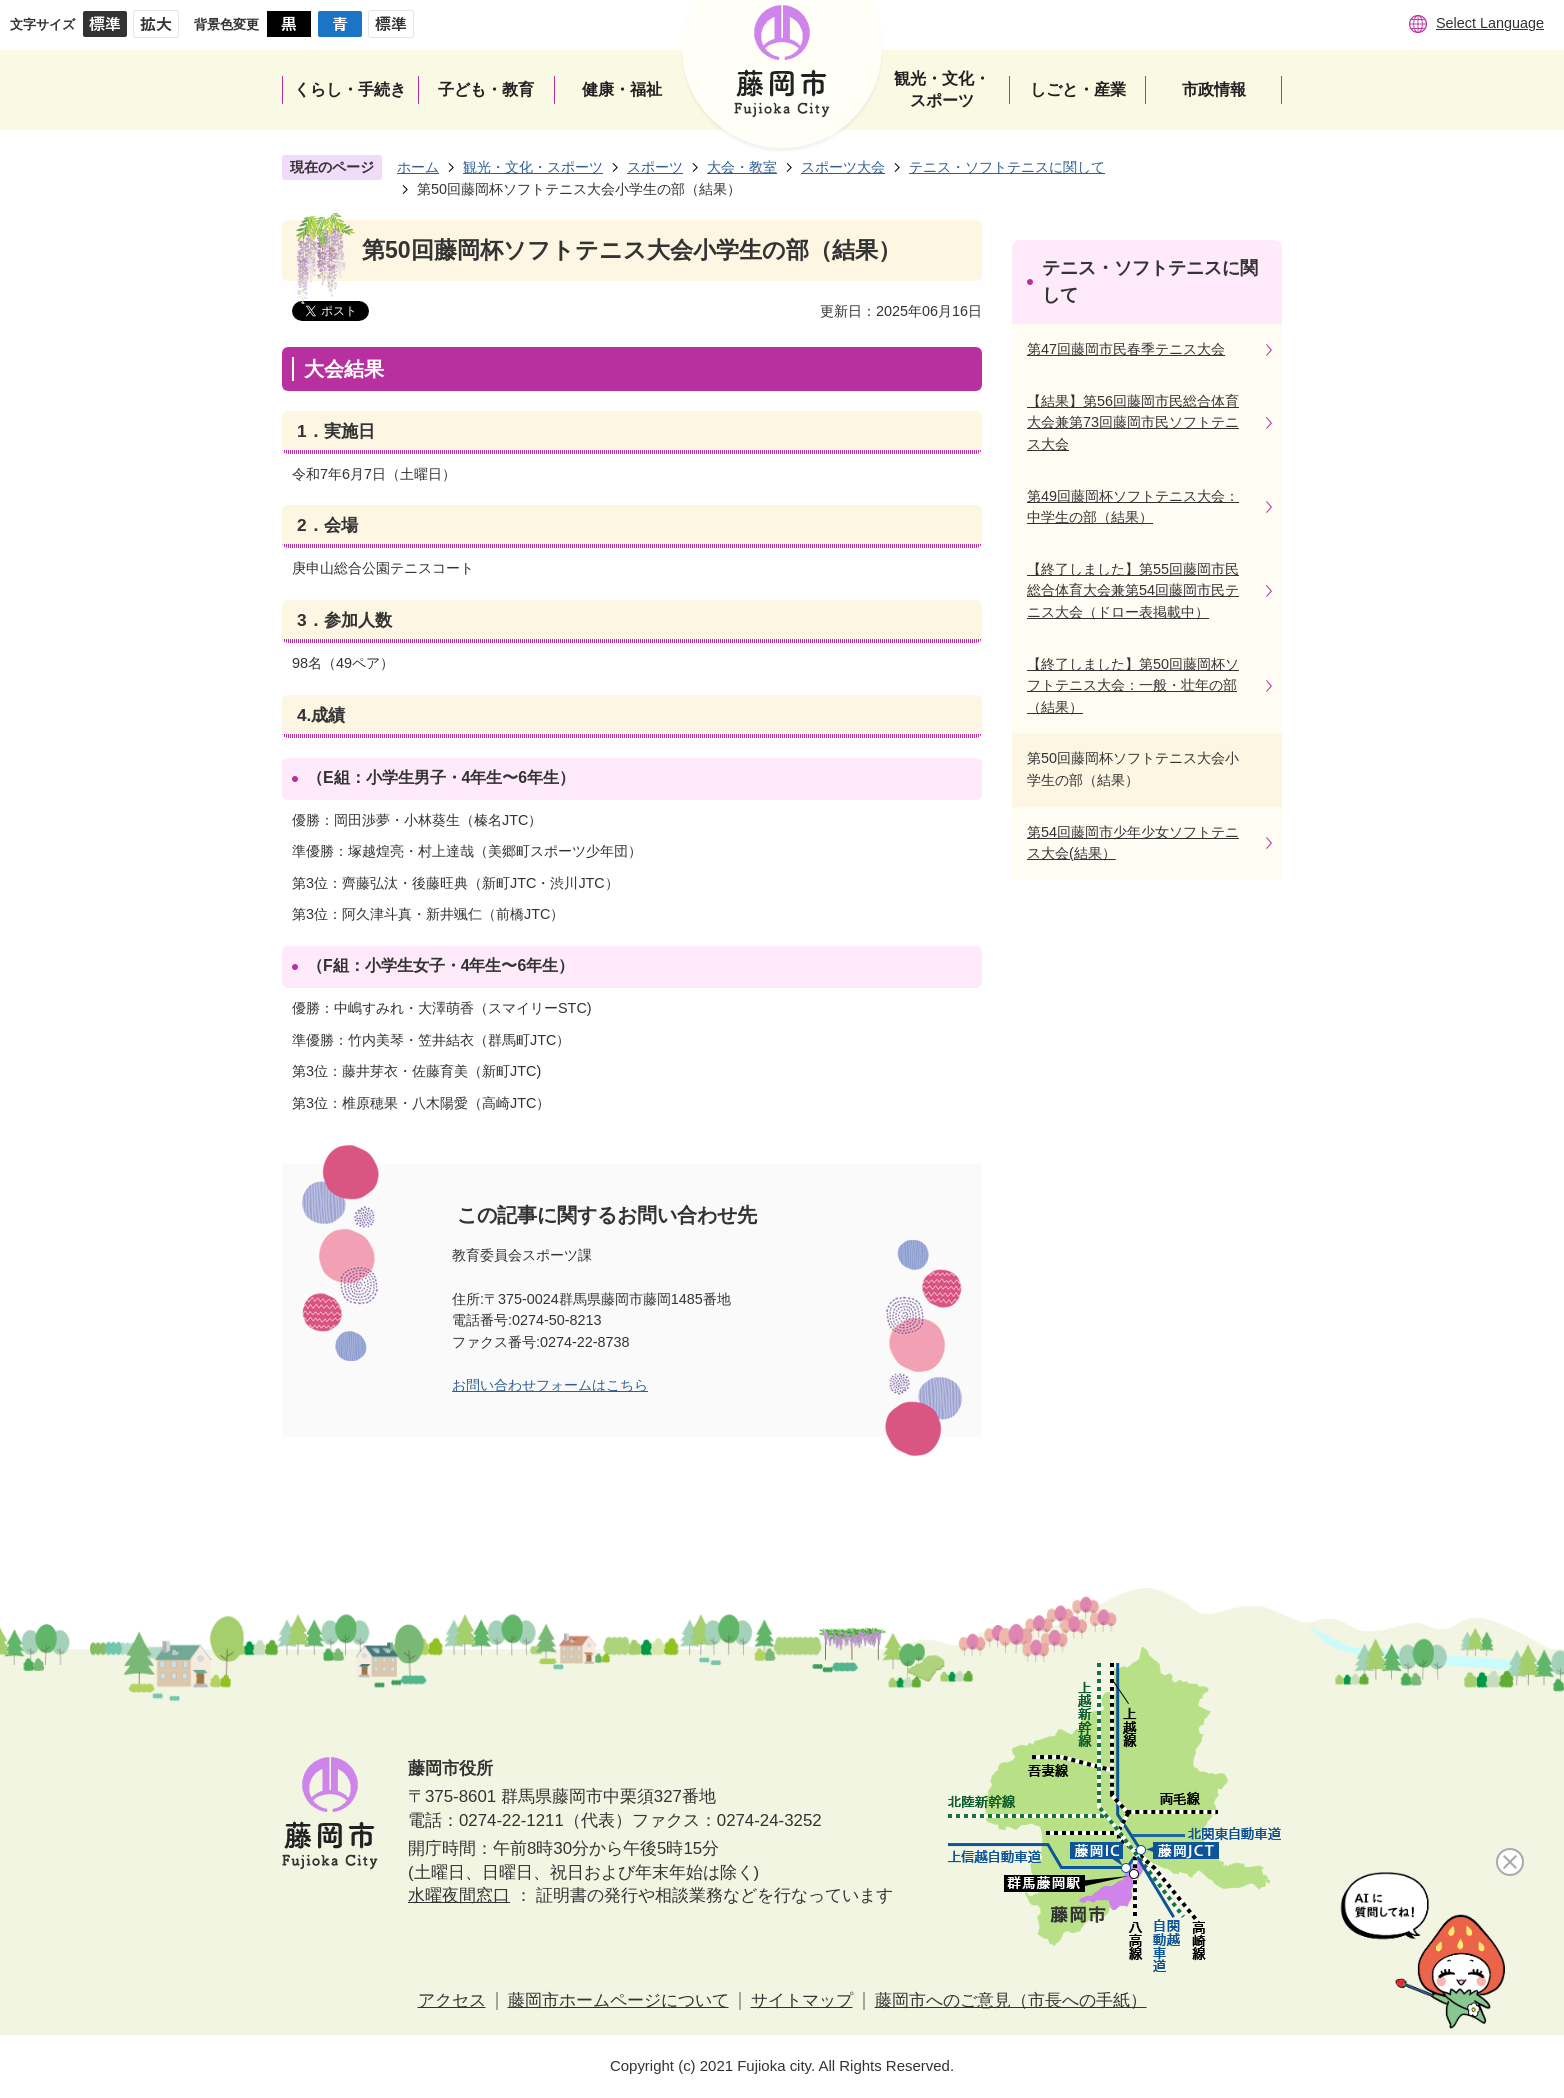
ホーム (418, 167)
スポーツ (655, 167)
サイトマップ (802, 2000)
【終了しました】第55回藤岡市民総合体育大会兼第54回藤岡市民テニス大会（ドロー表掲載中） (1133, 590)
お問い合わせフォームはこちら (550, 1385)
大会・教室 (742, 167)
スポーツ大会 (843, 167)
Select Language (1490, 23)
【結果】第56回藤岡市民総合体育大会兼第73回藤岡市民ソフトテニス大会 (1133, 422)
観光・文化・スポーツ (533, 167)
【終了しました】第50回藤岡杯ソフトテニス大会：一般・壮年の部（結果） (1133, 685)
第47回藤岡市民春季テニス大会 (1126, 349)
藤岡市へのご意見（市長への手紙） (1011, 2000)
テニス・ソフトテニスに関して (1007, 167)
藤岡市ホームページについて (618, 2000)
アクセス (452, 2000)
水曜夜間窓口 (459, 1895)
